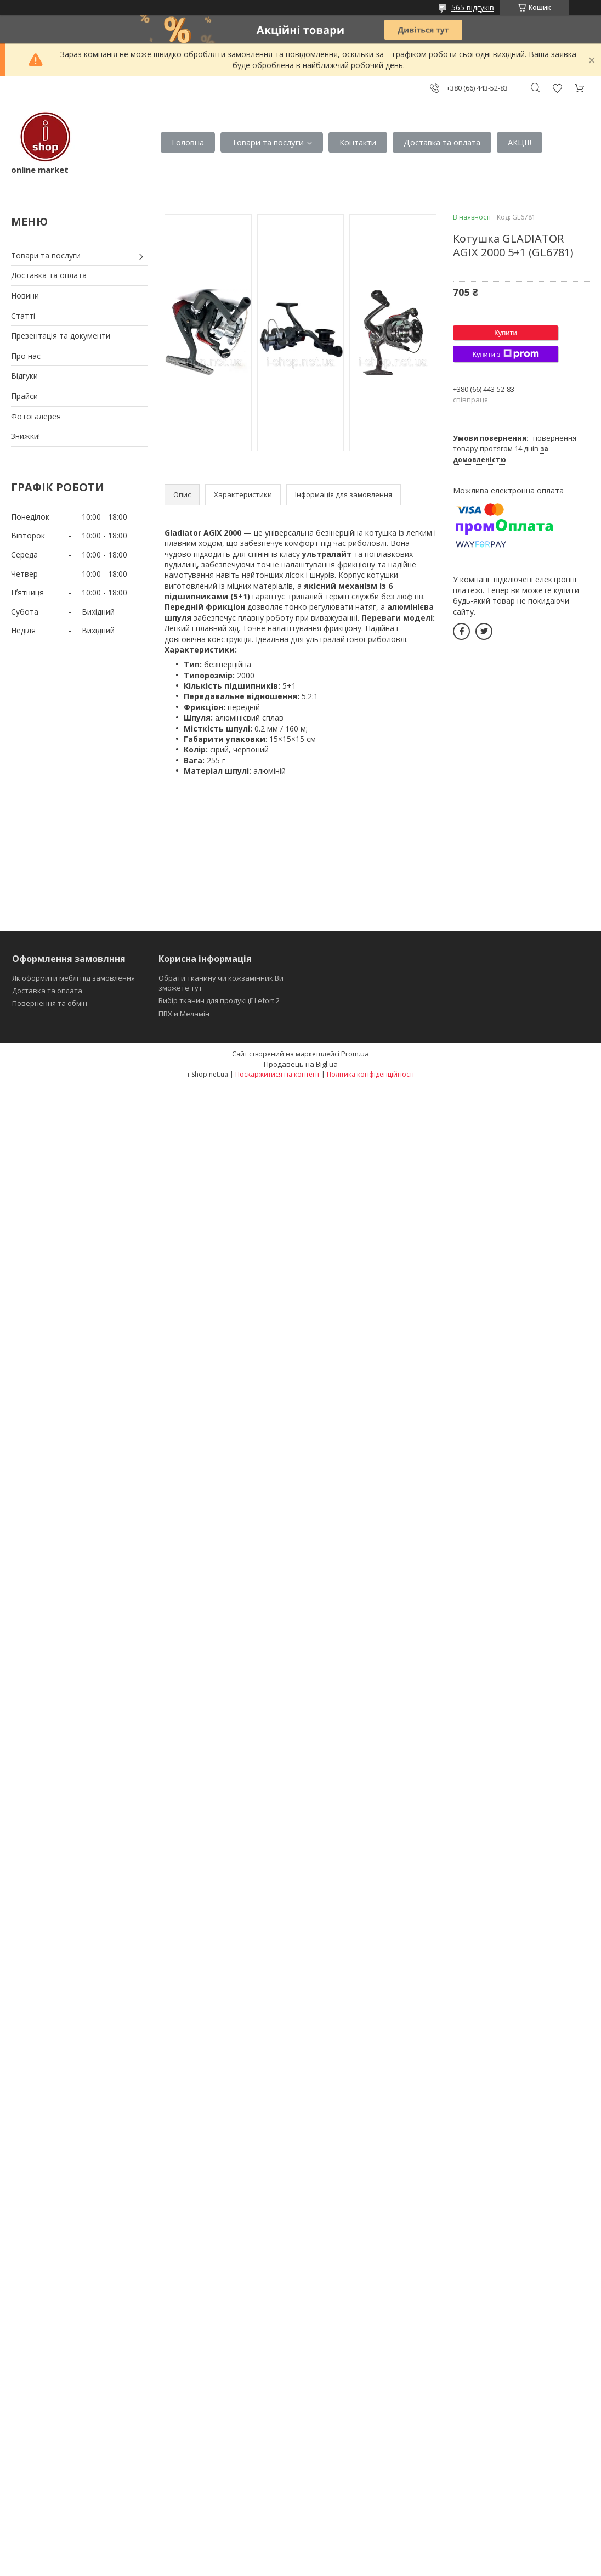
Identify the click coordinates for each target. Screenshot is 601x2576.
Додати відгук (557, 88)
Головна (188, 142)
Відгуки (24, 375)
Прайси (24, 396)
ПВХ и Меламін (183, 1014)
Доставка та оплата (442, 142)
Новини (25, 295)
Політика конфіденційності (370, 1074)
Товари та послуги (267, 142)
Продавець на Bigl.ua (301, 1064)
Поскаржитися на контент (277, 1074)
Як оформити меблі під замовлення (73, 978)
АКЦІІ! (519, 142)
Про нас (26, 356)
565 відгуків (472, 7)
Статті (23, 316)
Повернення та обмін (49, 1003)
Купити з (505, 354)
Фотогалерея (36, 416)
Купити (505, 333)
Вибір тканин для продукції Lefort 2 (219, 1000)
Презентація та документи (60, 335)
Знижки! (25, 436)
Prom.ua (355, 1054)
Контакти (357, 142)
